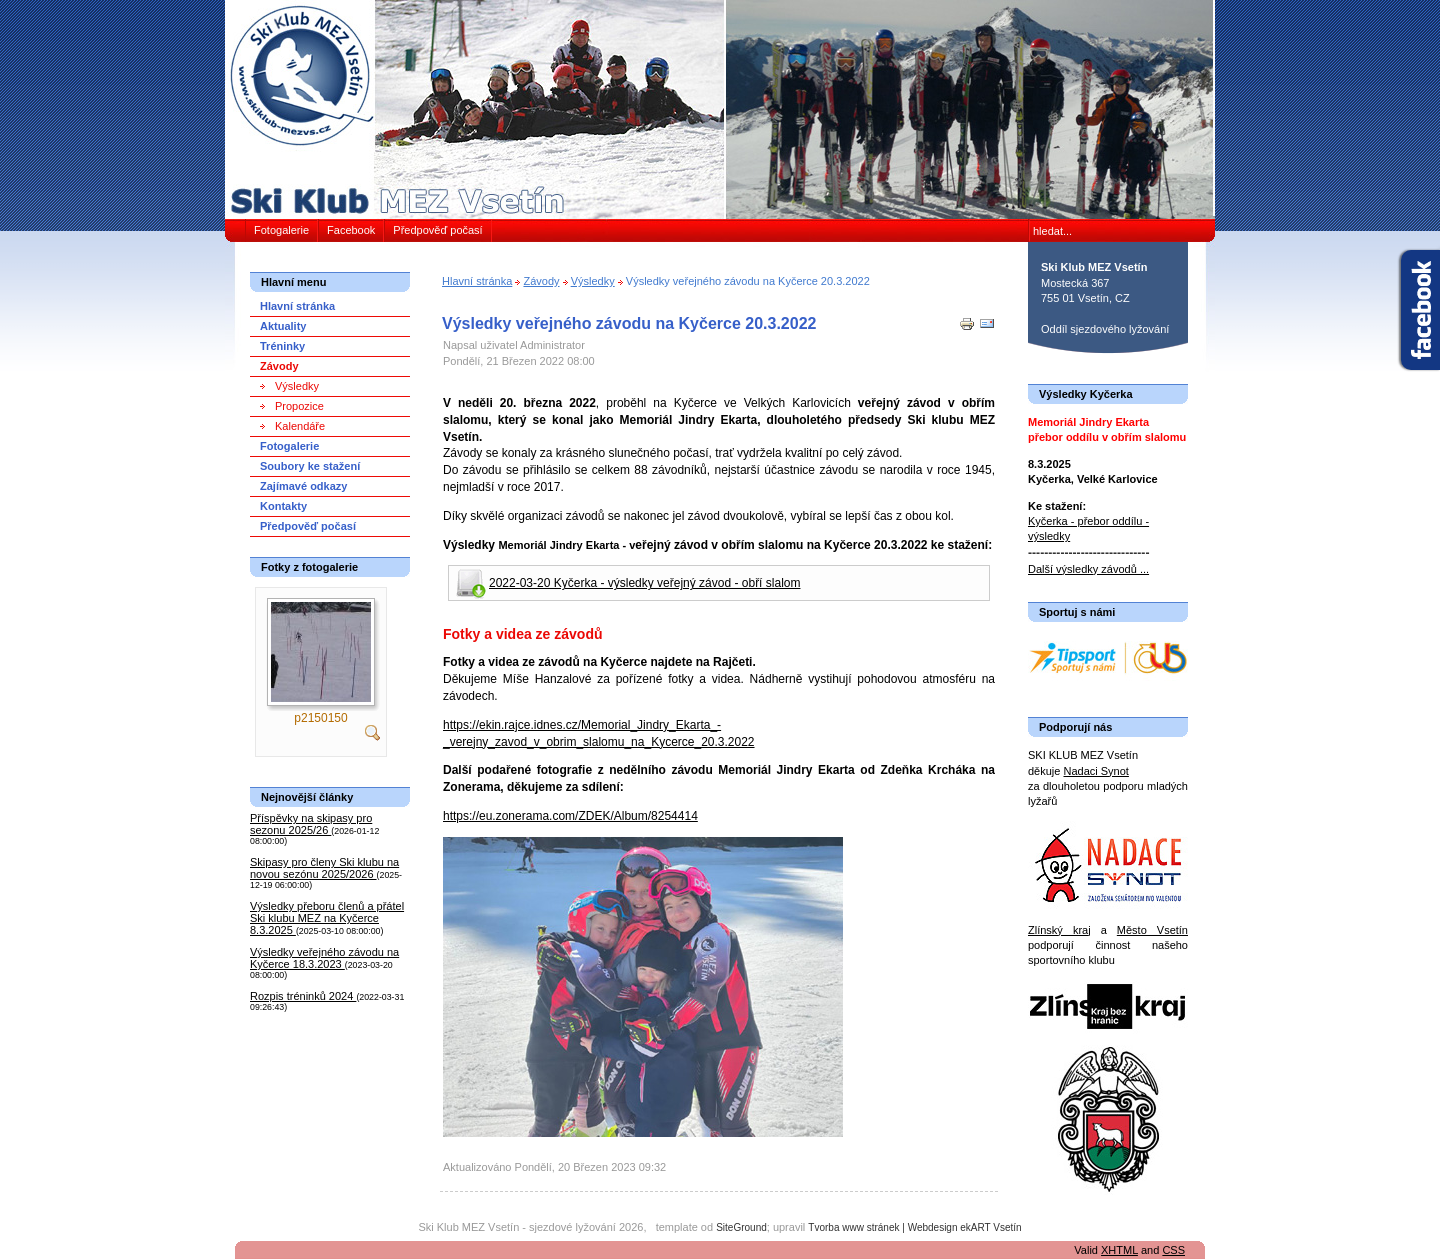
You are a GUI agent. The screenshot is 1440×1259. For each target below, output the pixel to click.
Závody (541, 281)
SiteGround (741, 1227)
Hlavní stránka (477, 281)
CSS (1173, 1250)
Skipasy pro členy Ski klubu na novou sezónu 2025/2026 (324, 868)
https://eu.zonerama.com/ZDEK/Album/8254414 (570, 816)
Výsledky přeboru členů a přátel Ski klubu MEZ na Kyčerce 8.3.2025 (327, 918)
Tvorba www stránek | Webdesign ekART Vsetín (914, 1227)
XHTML (1119, 1250)
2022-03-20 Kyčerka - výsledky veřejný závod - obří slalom (644, 583)
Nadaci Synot (1095, 771)
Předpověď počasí (437, 230)
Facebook (351, 230)
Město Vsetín (1152, 930)
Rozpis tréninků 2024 (303, 996)
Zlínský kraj (1059, 930)
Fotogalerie (281, 230)
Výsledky (593, 281)
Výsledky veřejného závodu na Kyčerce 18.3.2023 (324, 958)
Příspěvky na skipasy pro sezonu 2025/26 (311, 824)
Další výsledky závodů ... (1088, 569)
